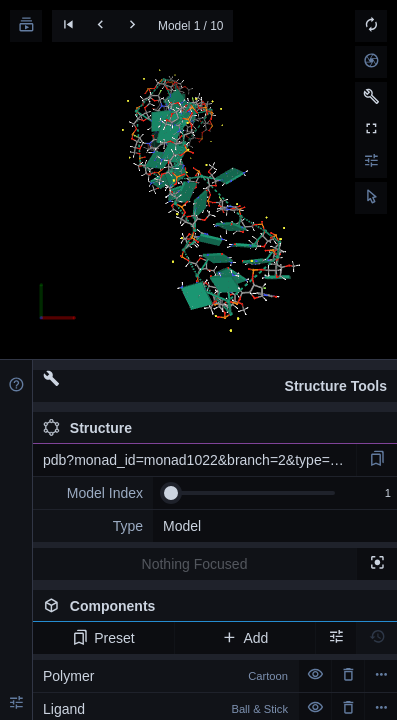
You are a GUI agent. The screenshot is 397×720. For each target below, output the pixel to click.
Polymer (165, 676)
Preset (103, 638)
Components (214, 610)
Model (182, 526)
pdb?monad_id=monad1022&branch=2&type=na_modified (199, 460)
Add (244, 638)
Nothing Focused (195, 564)
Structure (87, 428)
